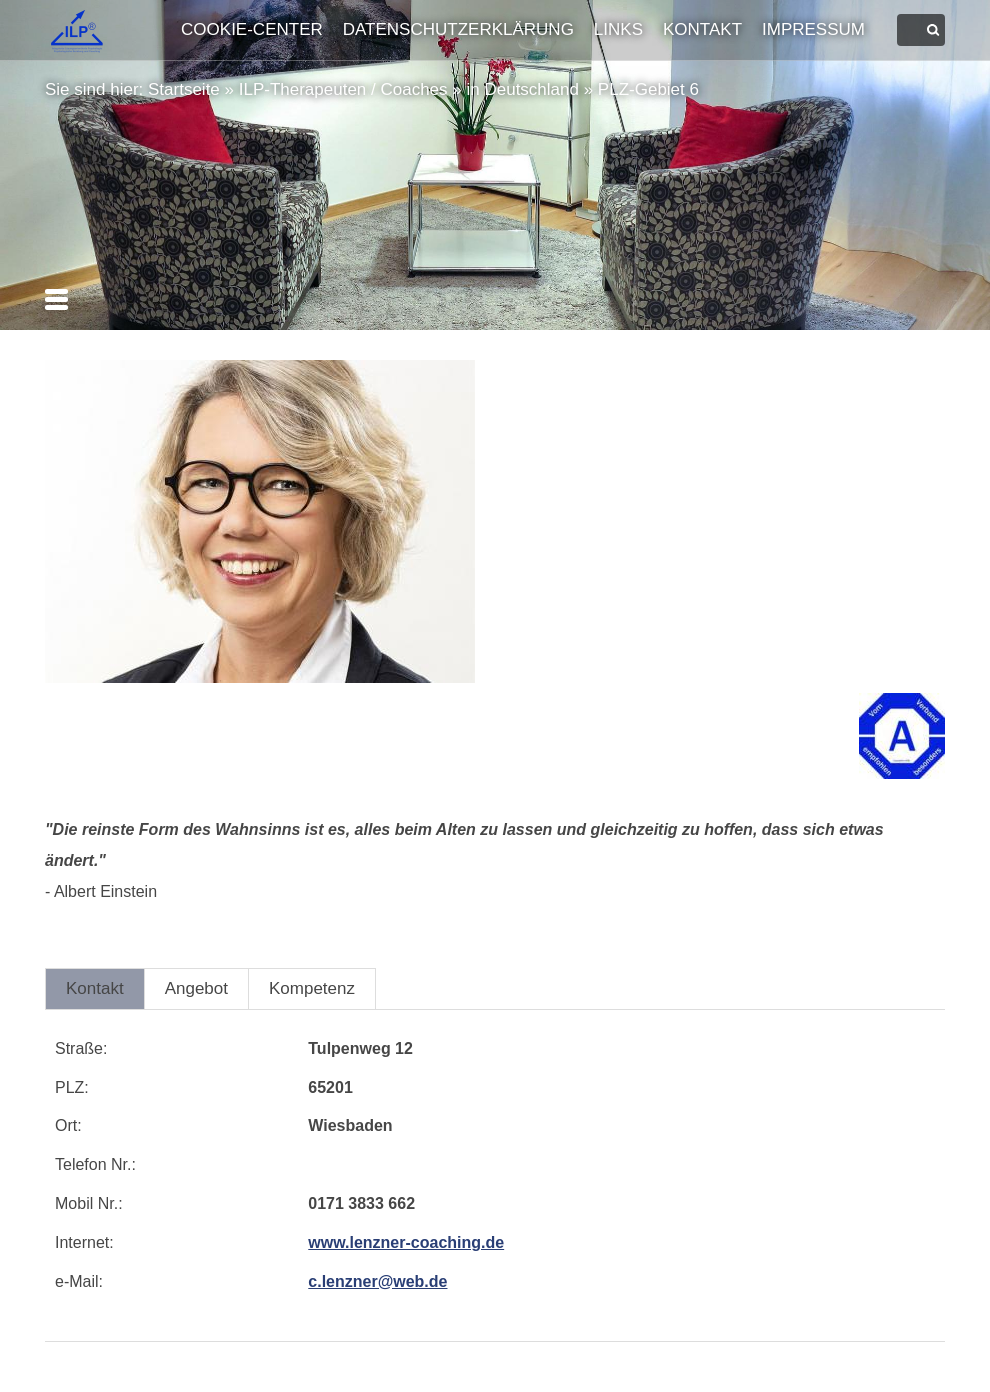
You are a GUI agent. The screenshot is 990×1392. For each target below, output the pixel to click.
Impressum (813, 29)
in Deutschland (522, 89)
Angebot (196, 988)
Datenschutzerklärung (458, 29)
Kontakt (702, 29)
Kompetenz (312, 988)
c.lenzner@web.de (377, 1281)
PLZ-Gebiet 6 (648, 89)
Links (618, 29)
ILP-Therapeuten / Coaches (343, 89)
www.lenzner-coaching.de (406, 1242)
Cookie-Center (252, 29)
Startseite (184, 89)
